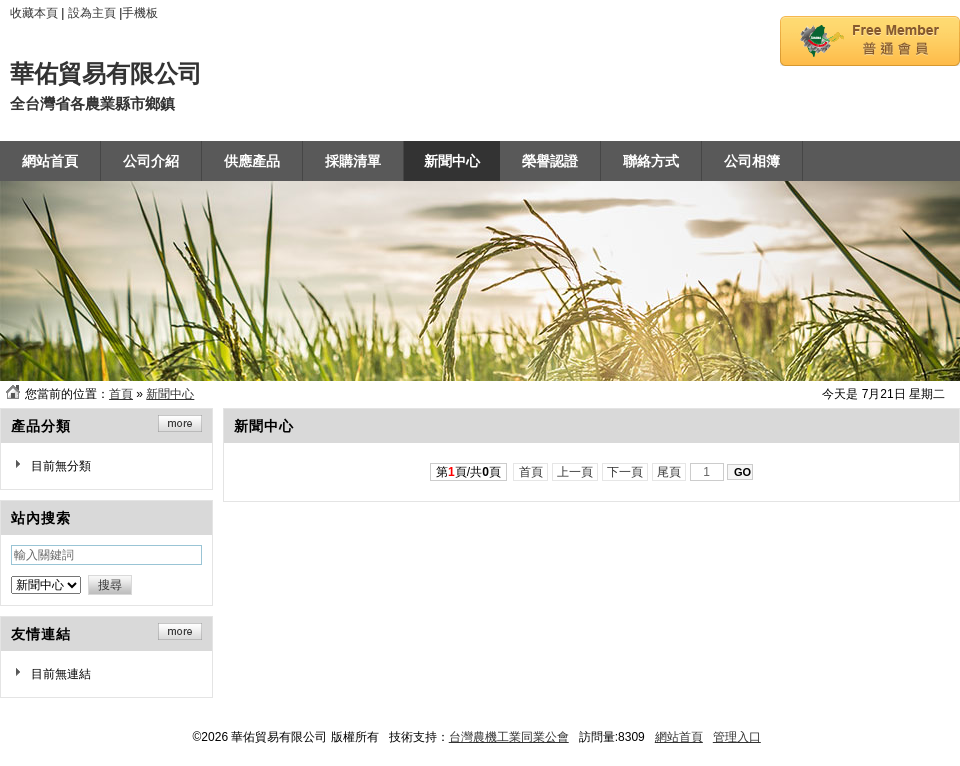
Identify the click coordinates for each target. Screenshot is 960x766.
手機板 (140, 13)
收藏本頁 (34, 13)
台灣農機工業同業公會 (509, 737)
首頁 (121, 394)
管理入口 (737, 737)
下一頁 (625, 472)
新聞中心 (170, 394)
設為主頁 (92, 13)
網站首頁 (679, 737)
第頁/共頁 (468, 472)
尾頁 (669, 472)
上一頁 (575, 472)
